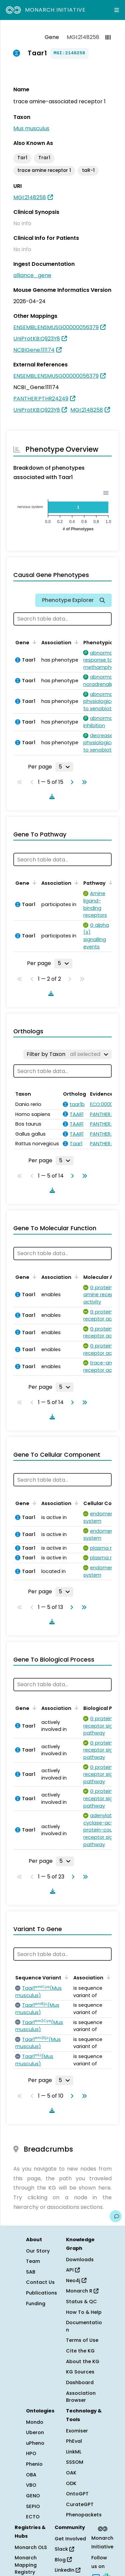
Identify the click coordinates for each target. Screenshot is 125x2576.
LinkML (73, 2451)
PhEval (74, 2441)
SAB (30, 2272)
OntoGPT (77, 2493)
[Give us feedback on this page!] (116, 2216)
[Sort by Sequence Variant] (65, 1977)
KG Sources (80, 2371)
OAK (71, 2472)
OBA (31, 2474)
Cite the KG (80, 2350)
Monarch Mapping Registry (26, 2564)
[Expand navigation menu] (116, 10)
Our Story (38, 2251)
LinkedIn (67, 2570)
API (73, 2270)
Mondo (34, 2422)
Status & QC (81, 2301)
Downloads (80, 2259)
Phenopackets (84, 2514)
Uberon (35, 2432)
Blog (63, 2559)
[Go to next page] (71, 782)
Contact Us (40, 2282)
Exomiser (77, 2430)
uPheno (35, 2443)
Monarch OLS (31, 2547)
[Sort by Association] (75, 642)
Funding (35, 2303)
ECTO (33, 2516)
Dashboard (80, 2382)
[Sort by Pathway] (110, 882)
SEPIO (33, 2506)
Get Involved (70, 2538)
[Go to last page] (83, 782)
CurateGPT (80, 2504)
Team (33, 2261)
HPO (31, 2453)
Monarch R (82, 2291)
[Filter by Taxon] (67, 1054)
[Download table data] (51, 796)
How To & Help (84, 2312)
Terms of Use (82, 2340)
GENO (33, 2495)
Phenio (34, 2464)
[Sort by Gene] (33, 642)
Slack (64, 2549)
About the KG (82, 2361)
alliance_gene (32, 275)
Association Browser (81, 2397)
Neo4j (76, 2280)
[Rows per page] (64, 767)
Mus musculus (31, 128)
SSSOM (74, 2462)
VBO (31, 2485)
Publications (41, 2293)
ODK (71, 2483)
